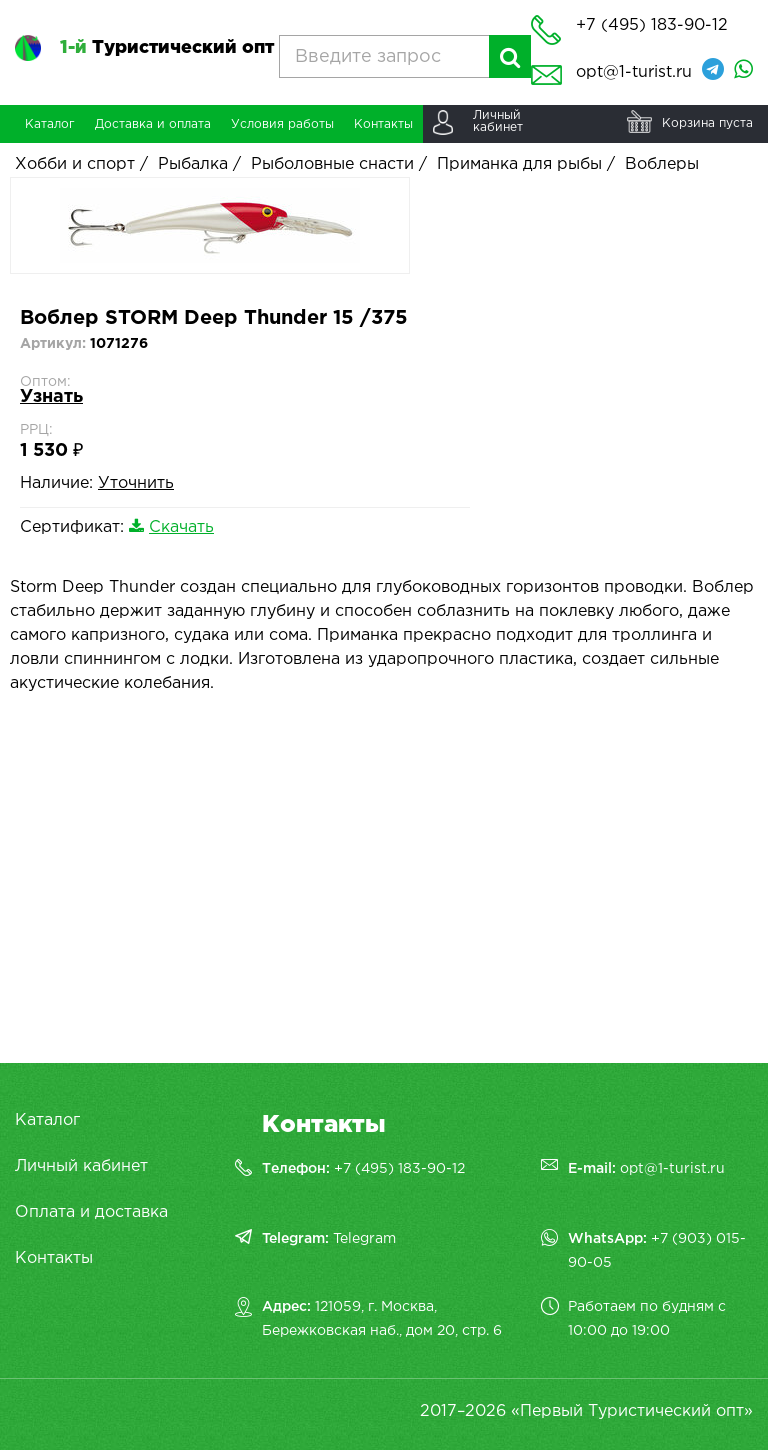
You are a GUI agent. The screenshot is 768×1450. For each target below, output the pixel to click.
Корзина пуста (707, 123)
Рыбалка (193, 164)
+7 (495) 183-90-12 (399, 1169)
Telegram (364, 1239)
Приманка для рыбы (519, 164)
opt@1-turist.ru (634, 72)
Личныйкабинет (498, 121)
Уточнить (136, 483)
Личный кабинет (81, 1166)
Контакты (54, 1258)
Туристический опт (167, 48)
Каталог (47, 1120)
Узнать (51, 397)
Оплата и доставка (91, 1212)
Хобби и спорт (75, 164)
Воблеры (662, 164)
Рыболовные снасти (332, 164)
